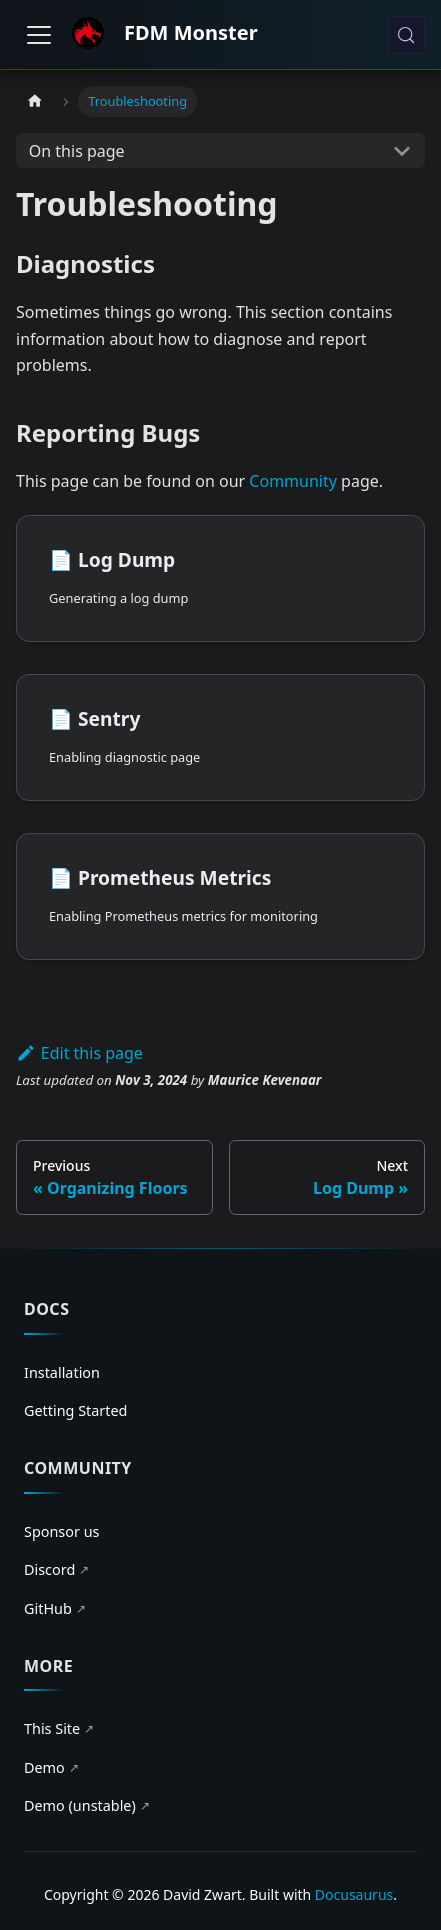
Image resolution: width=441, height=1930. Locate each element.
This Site (59, 1729)
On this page (77, 151)
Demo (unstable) (87, 1806)
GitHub (55, 1609)
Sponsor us (61, 1531)
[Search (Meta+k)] (406, 35)
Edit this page (79, 1053)
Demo (51, 1768)
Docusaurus (354, 1894)
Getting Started (75, 1410)
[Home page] (35, 101)
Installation (62, 1372)
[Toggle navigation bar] (39, 35)
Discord (56, 1570)
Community (293, 481)
